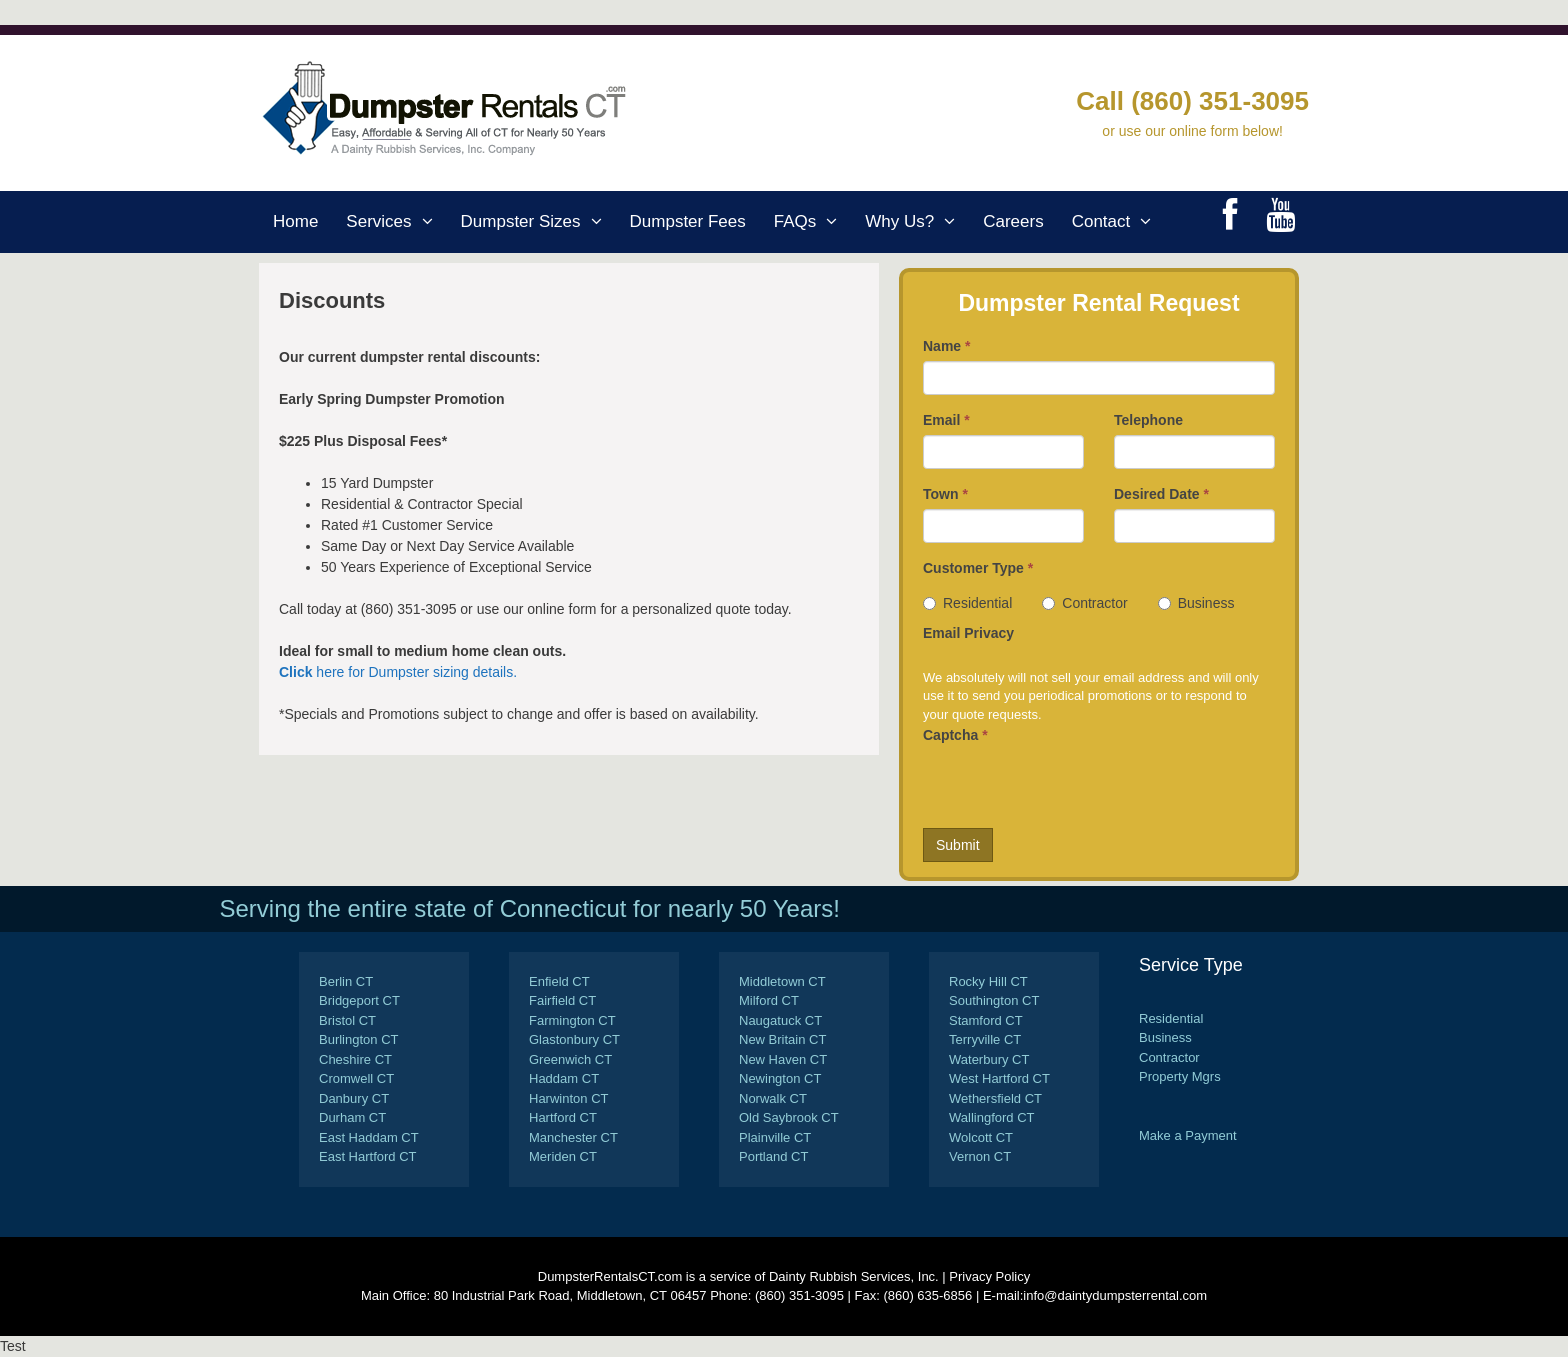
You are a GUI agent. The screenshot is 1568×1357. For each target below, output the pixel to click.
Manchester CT (573, 1137)
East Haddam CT (369, 1137)
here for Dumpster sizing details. (398, 672)
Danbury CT (354, 1098)
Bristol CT (347, 1020)
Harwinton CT (568, 1098)
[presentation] (1075, 789)
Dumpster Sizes (538, 222)
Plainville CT (775, 1137)
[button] (429, 222)
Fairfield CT (562, 1000)
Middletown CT (782, 981)
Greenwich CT (570, 1059)
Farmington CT (572, 1020)
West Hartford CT (999, 1078)
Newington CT (780, 1078)
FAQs (813, 222)
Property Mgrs (1180, 1076)
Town (945, 494)
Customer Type (978, 568)
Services (396, 222)
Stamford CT (986, 1020)
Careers (1013, 221)
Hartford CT (563, 1117)
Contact (1119, 222)
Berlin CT (346, 981)
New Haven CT (783, 1059)
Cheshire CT (355, 1059)
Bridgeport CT (359, 1000)
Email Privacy (968, 633)
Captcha (955, 735)
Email (946, 420)
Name (946, 346)
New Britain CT (782, 1039)
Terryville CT (985, 1039)
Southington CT (994, 1000)
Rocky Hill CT (988, 981)
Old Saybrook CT (789, 1117)
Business (1196, 603)
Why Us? (917, 222)
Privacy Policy (989, 1276)
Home (295, 221)
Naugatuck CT (780, 1020)
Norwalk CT (773, 1098)
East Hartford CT (368, 1156)
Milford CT (769, 1000)
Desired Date (1161, 494)
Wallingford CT (991, 1117)
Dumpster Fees (688, 221)
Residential (967, 603)
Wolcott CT (981, 1137)
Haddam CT (564, 1078)
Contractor (1084, 603)
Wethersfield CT (995, 1098)
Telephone (1148, 420)
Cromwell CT (356, 1078)
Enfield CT (559, 981)
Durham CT (352, 1117)
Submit (958, 845)
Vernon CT (980, 1156)
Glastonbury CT (574, 1039)
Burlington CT (358, 1039)
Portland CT (773, 1156)
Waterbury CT (989, 1059)
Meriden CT (563, 1156)
